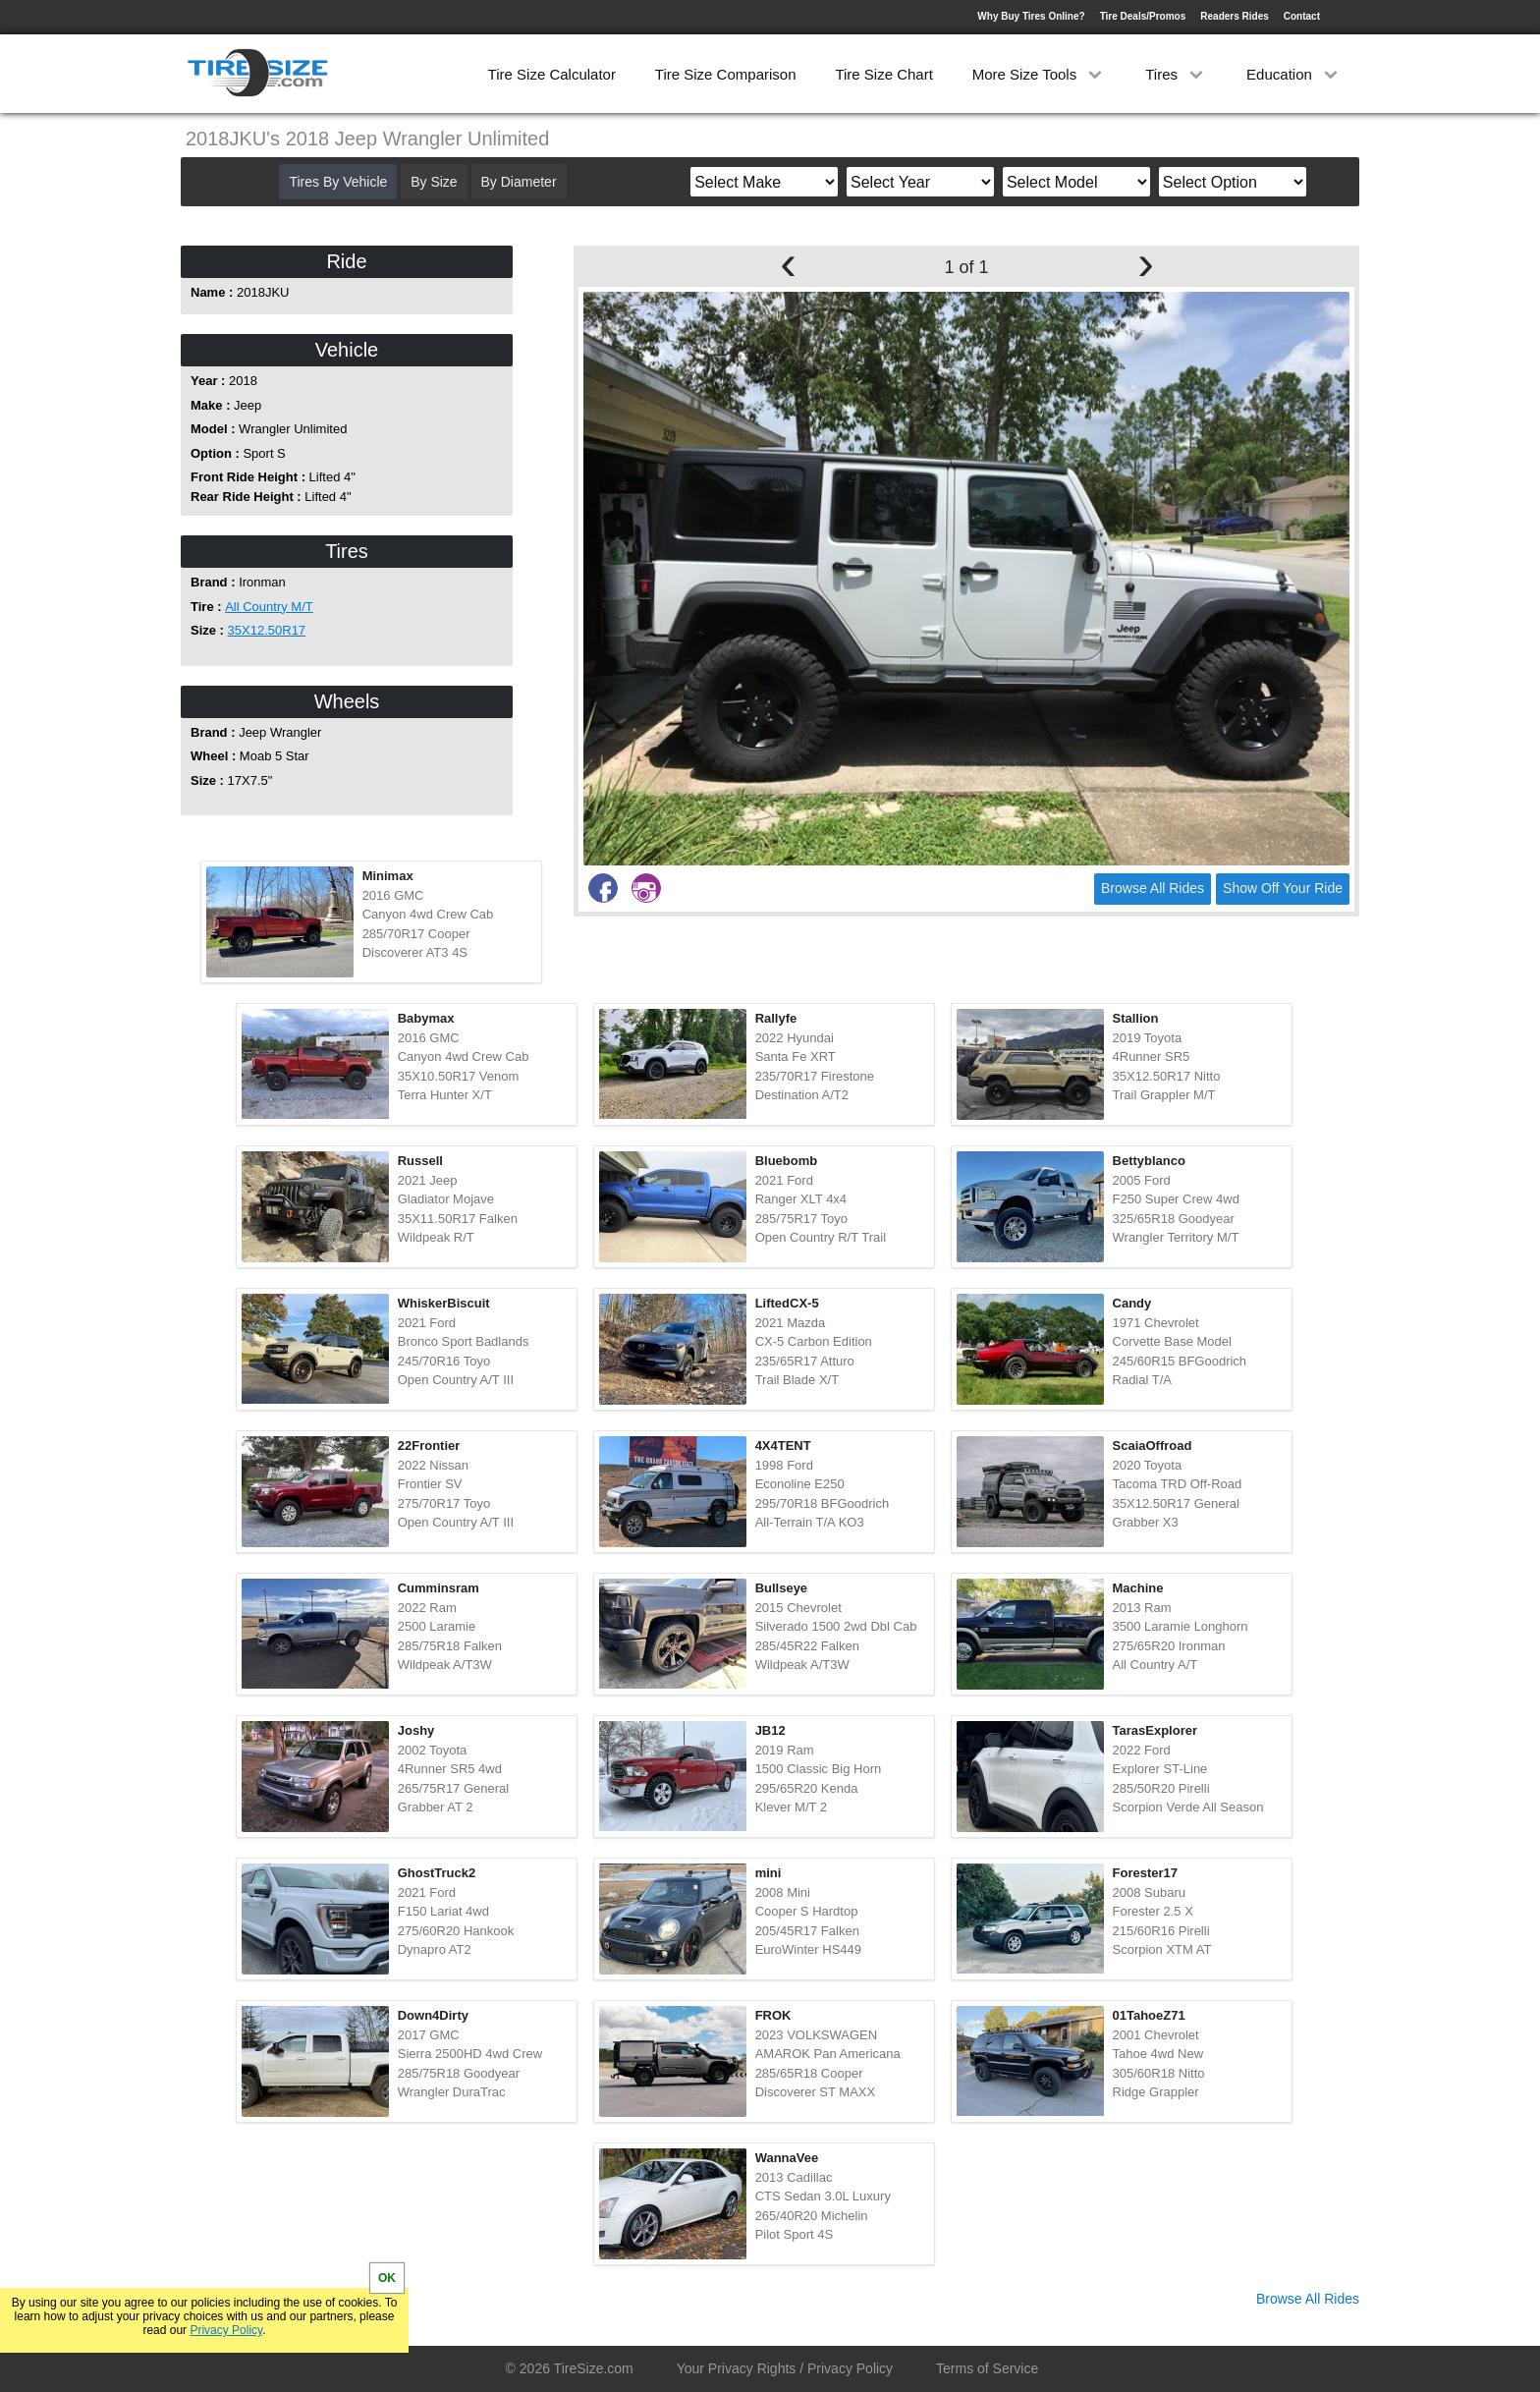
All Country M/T (269, 606)
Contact (1302, 16)
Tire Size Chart (883, 74)
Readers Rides (1234, 16)
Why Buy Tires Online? (1030, 16)
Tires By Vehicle (338, 182)
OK (387, 2278)
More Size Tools (1039, 74)
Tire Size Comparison (726, 74)
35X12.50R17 (267, 630)
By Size (434, 182)
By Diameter (519, 182)
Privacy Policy (226, 2330)
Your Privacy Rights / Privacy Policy (785, 2368)
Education (1294, 74)
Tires (1176, 74)
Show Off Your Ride (1283, 888)
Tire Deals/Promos (1143, 16)
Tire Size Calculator (552, 74)
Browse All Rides (1152, 888)
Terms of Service (987, 2368)
